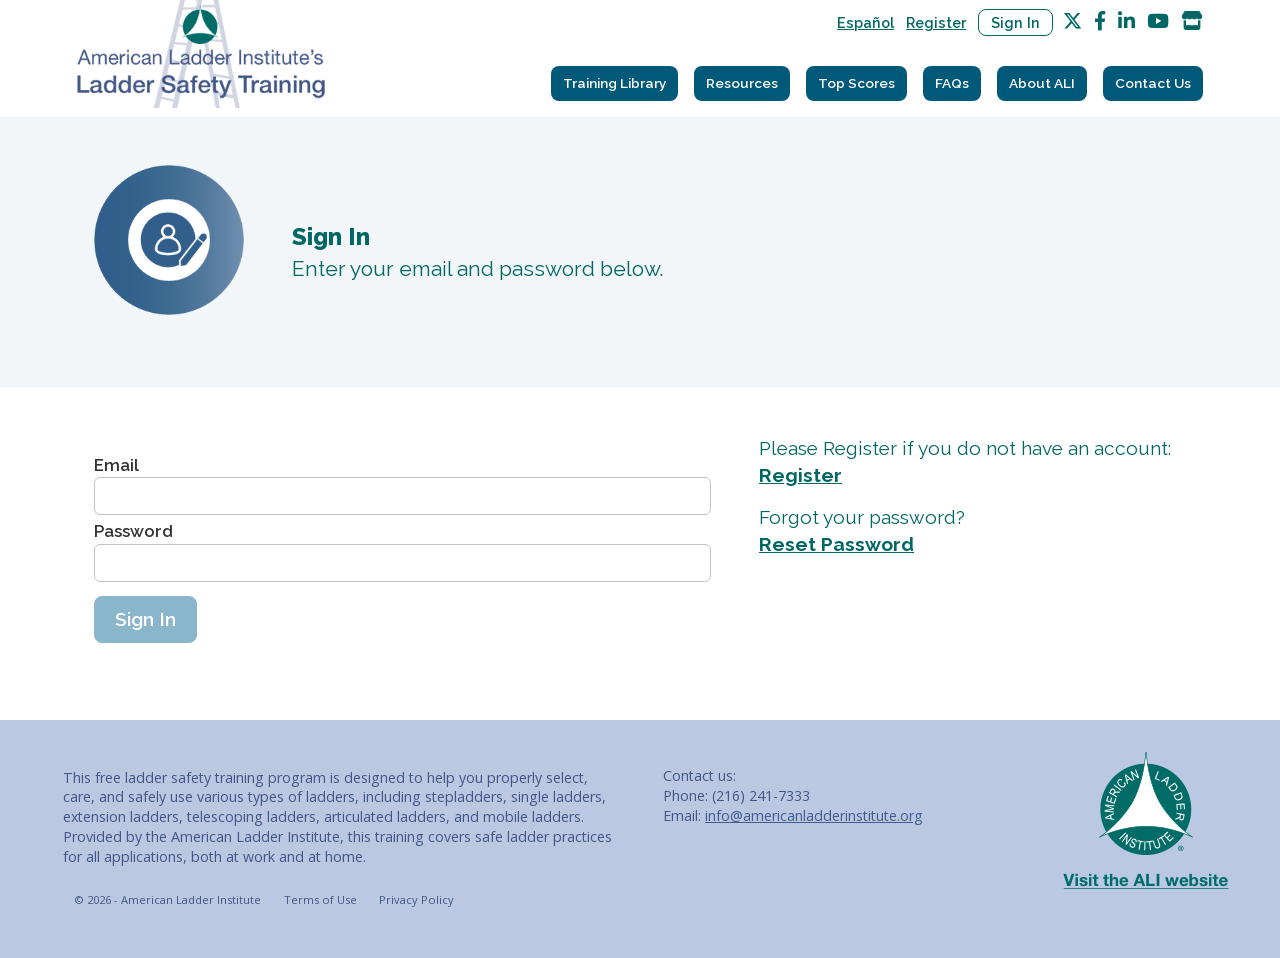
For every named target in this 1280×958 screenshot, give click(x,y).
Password (133, 531)
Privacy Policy (416, 899)
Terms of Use (320, 899)
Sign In (1015, 22)
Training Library (614, 83)
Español (865, 22)
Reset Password (836, 544)
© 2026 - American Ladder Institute (167, 899)
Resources (742, 83)
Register (936, 22)
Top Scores (856, 83)
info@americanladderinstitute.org (814, 815)
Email (116, 465)
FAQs (952, 83)
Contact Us (1153, 83)
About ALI (1042, 83)
